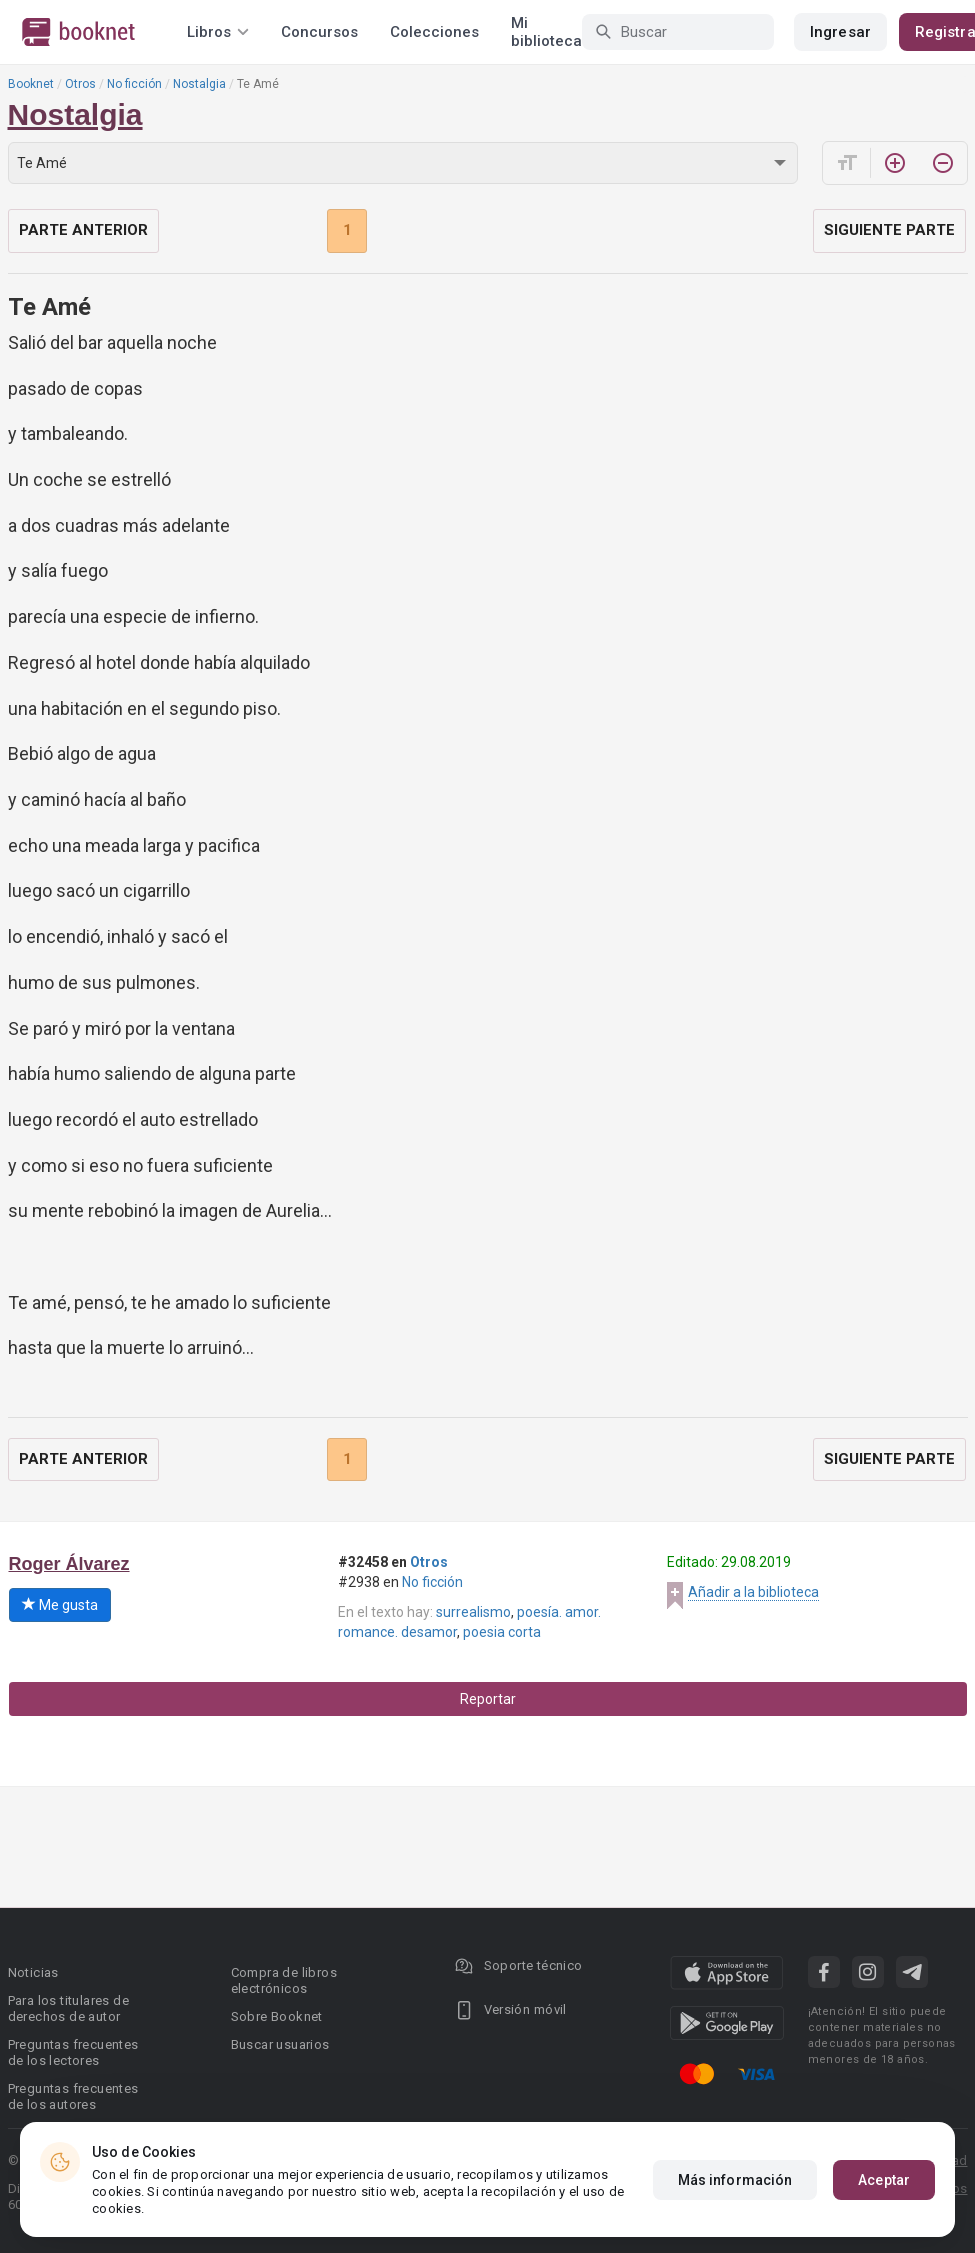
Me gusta (60, 1605)
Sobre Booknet (277, 2016)
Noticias (33, 1972)
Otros (80, 84)
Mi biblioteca (546, 32)
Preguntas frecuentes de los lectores (73, 2052)
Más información (735, 2180)
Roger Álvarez (69, 1564)
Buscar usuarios (280, 2044)
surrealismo (473, 1612)
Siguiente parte (889, 230)
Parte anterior (83, 230)
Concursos (319, 32)
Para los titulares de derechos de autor (68, 2008)
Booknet (31, 84)
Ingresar (840, 32)
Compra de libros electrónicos (284, 1980)
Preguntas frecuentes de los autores (73, 2096)
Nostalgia (199, 84)
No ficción (134, 84)
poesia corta (502, 1632)
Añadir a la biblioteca (753, 1592)
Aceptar (884, 2180)
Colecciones (434, 32)
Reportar (488, 1699)
